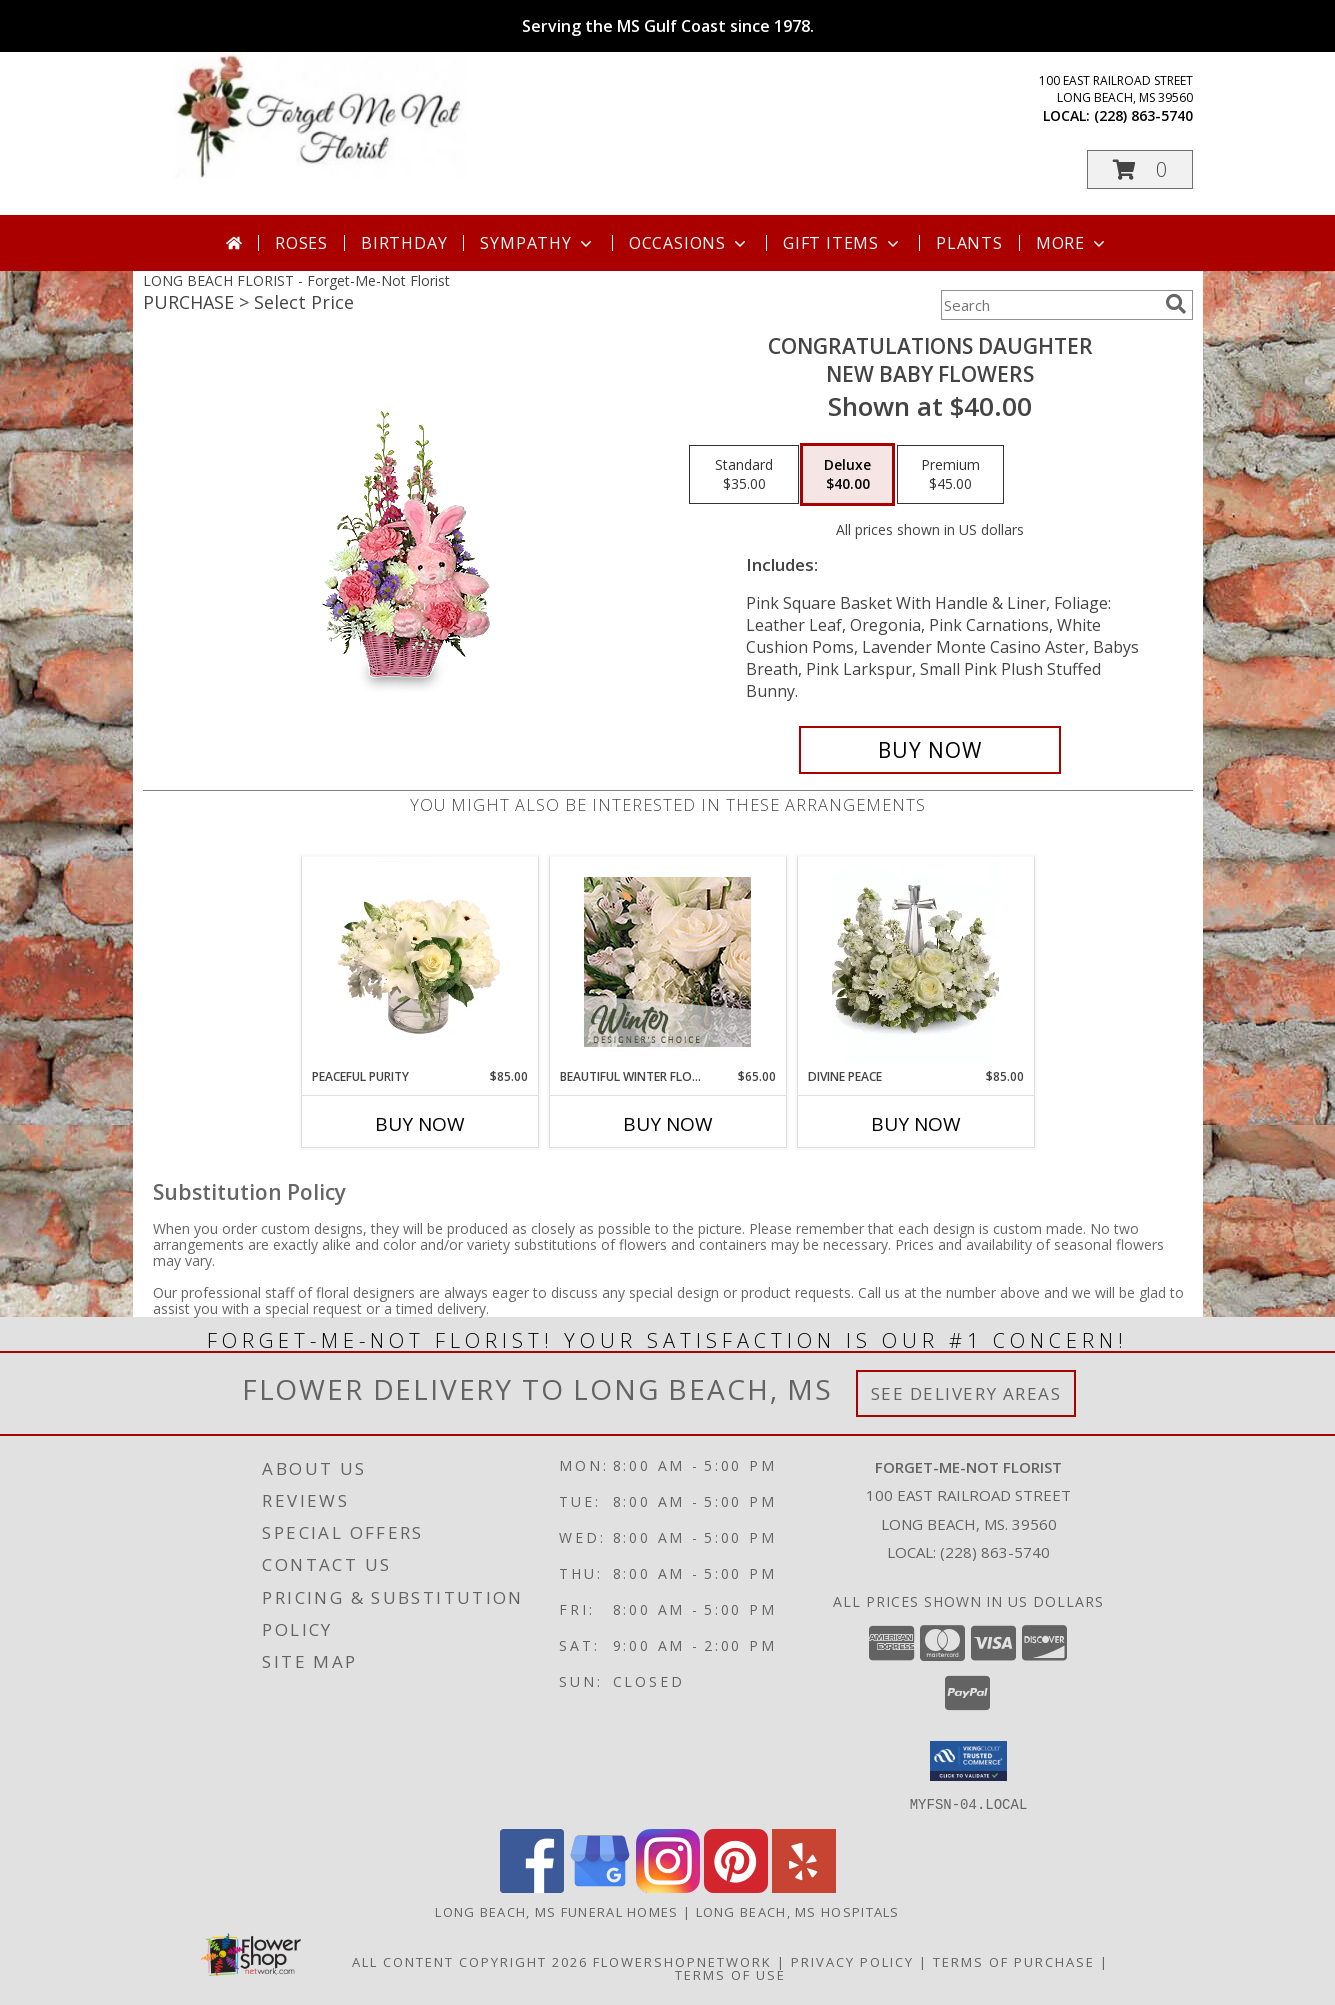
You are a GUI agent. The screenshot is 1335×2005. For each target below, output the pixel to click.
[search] (1176, 304)
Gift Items (843, 243)
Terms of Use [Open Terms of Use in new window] (730, 1974)
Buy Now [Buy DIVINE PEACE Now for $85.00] (916, 1124)
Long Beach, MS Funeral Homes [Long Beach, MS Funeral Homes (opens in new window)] (556, 1911)
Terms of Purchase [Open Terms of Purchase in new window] (1014, 1961)
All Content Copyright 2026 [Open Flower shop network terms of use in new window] (470, 1961)
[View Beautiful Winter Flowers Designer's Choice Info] (667, 962)
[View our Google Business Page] (600, 1886)
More (1072, 243)
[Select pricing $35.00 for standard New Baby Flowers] (744, 475)
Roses (301, 243)
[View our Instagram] (668, 1886)
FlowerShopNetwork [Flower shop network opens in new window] (682, 1961)
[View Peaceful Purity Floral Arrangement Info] (419, 962)
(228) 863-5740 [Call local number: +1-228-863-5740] (1143, 115)
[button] (1140, 169)
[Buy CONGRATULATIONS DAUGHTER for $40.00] (930, 750)
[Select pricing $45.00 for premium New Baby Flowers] (950, 475)
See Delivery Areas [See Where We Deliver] (966, 1393)
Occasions (689, 243)
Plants (969, 243)
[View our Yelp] (804, 1886)
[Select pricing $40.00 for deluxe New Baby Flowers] (847, 475)
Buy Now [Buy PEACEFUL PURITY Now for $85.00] (420, 1124)
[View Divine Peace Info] (915, 962)
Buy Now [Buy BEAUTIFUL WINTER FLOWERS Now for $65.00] (668, 1124)
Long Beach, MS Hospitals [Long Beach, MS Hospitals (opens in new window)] (798, 1911)
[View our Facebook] (532, 1886)
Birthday (404, 243)
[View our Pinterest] (736, 1886)
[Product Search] (1049, 305)
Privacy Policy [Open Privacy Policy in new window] (852, 1961)
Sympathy (537, 243)
